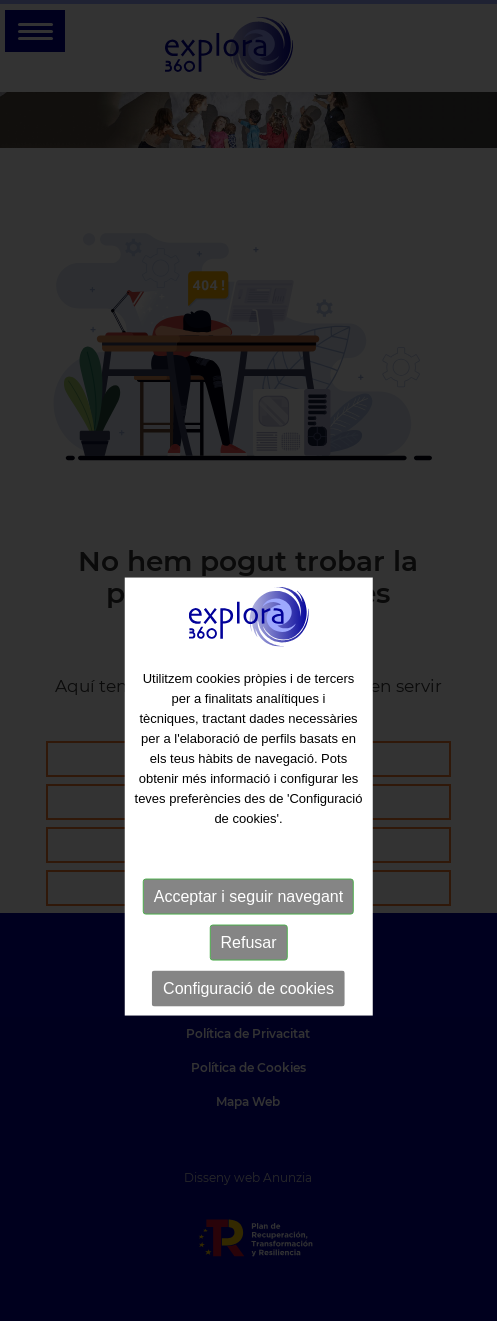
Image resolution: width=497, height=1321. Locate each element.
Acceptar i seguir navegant (248, 918)
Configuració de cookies (248, 1010)
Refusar (248, 964)
